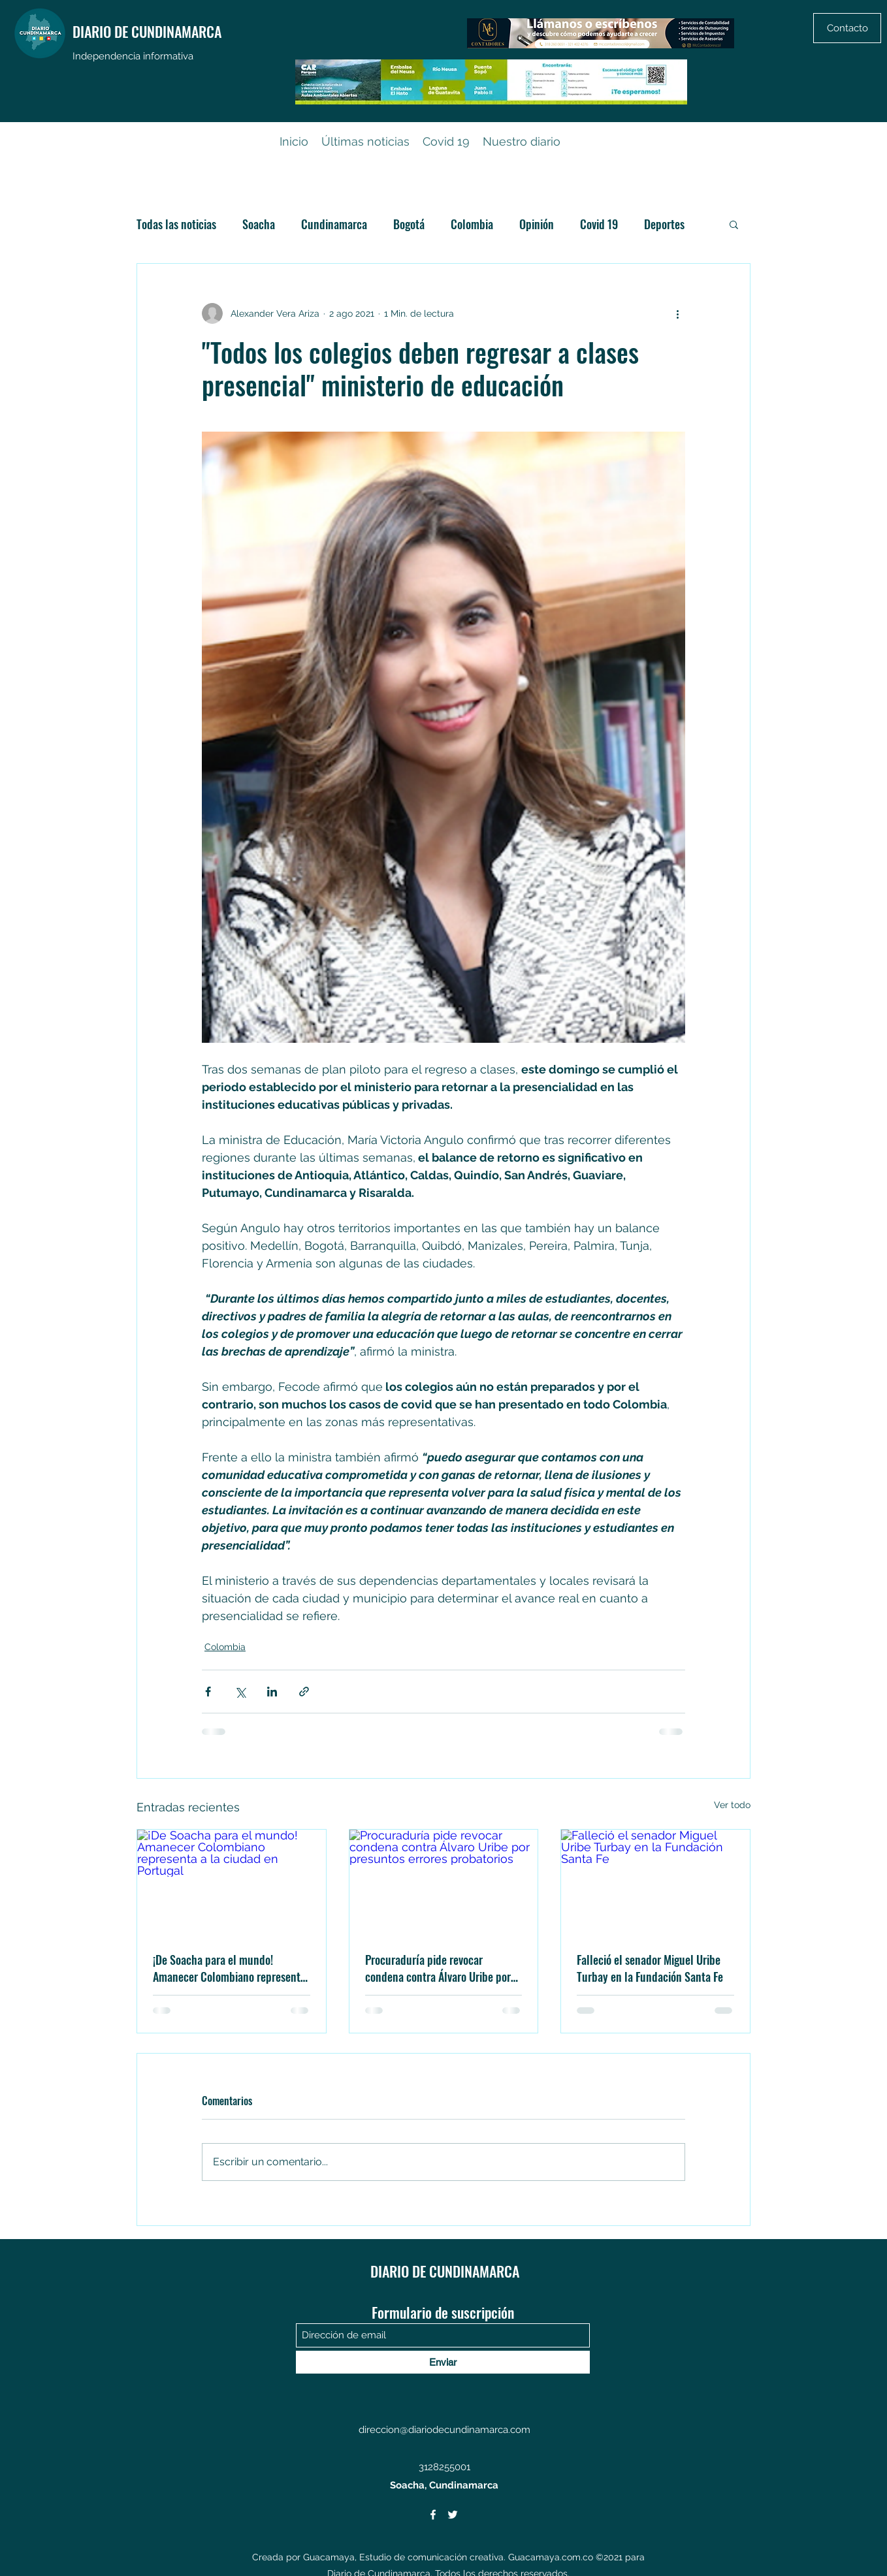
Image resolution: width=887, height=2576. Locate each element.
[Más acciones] (677, 313)
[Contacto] (847, 28)
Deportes (664, 224)
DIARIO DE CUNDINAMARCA (147, 31)
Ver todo (732, 1805)
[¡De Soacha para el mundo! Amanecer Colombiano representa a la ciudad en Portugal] (231, 1882)
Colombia (472, 224)
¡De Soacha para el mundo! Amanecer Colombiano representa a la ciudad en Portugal (229, 1968)
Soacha (258, 224)
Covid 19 (599, 224)
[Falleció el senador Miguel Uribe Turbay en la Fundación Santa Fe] (655, 1882)
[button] (734, 224)
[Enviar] (443, 2362)
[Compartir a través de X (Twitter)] (240, 1691)
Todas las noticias (176, 224)
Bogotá (409, 224)
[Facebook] (433, 2514)
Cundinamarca (334, 224)
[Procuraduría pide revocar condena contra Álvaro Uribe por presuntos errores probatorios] (443, 1882)
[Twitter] (452, 2514)
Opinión (536, 224)
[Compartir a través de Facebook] (208, 1691)
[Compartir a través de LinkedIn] (272, 1691)
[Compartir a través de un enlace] (304, 1691)
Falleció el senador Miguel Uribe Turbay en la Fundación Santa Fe (650, 1968)
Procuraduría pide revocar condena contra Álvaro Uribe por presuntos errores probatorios (438, 1968)
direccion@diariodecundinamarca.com (444, 2430)
